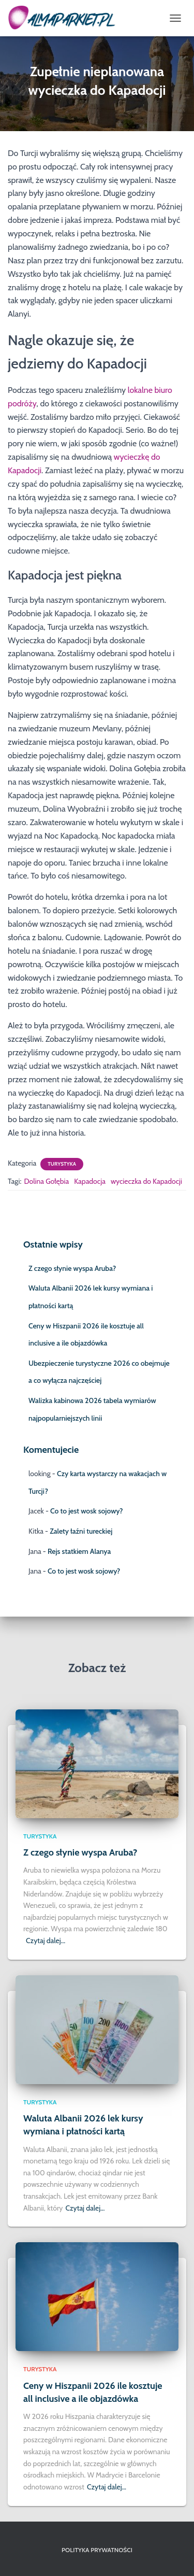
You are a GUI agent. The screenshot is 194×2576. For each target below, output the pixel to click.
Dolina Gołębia (46, 1181)
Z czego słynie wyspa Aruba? (72, 1268)
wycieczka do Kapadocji (146, 1181)
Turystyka (62, 1163)
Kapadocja (90, 1181)
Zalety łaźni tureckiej (81, 1531)
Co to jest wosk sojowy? (86, 1511)
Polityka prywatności (97, 2550)
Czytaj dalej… (45, 1940)
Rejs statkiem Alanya (79, 1551)
